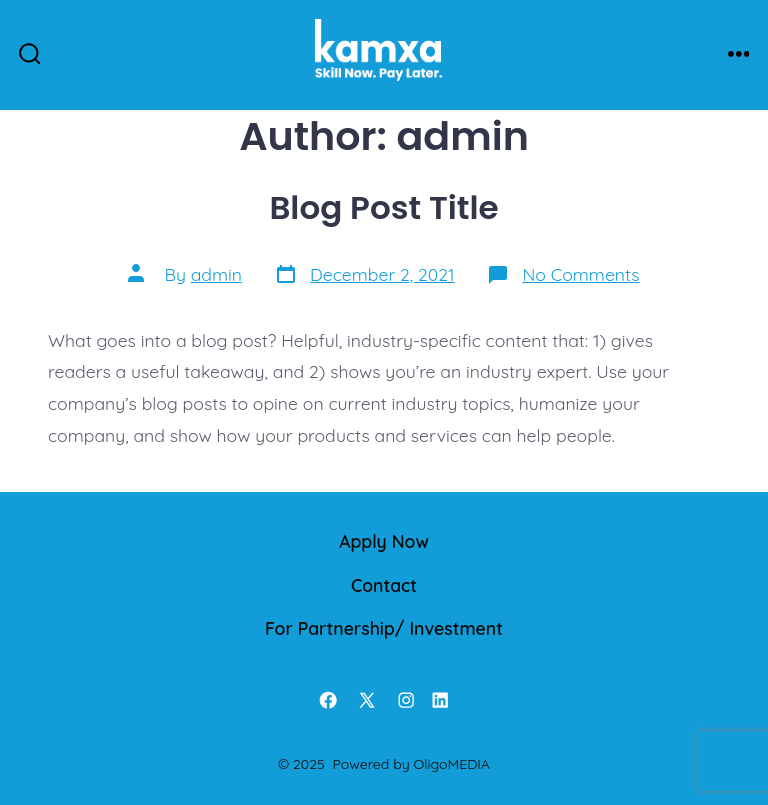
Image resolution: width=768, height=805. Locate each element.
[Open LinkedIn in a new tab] (440, 700)
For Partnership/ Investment (384, 628)
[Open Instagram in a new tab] (406, 700)
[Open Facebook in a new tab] (328, 700)
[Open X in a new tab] (367, 700)
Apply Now (384, 541)
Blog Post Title (383, 207)
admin (216, 274)
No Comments (580, 274)
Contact (384, 585)
